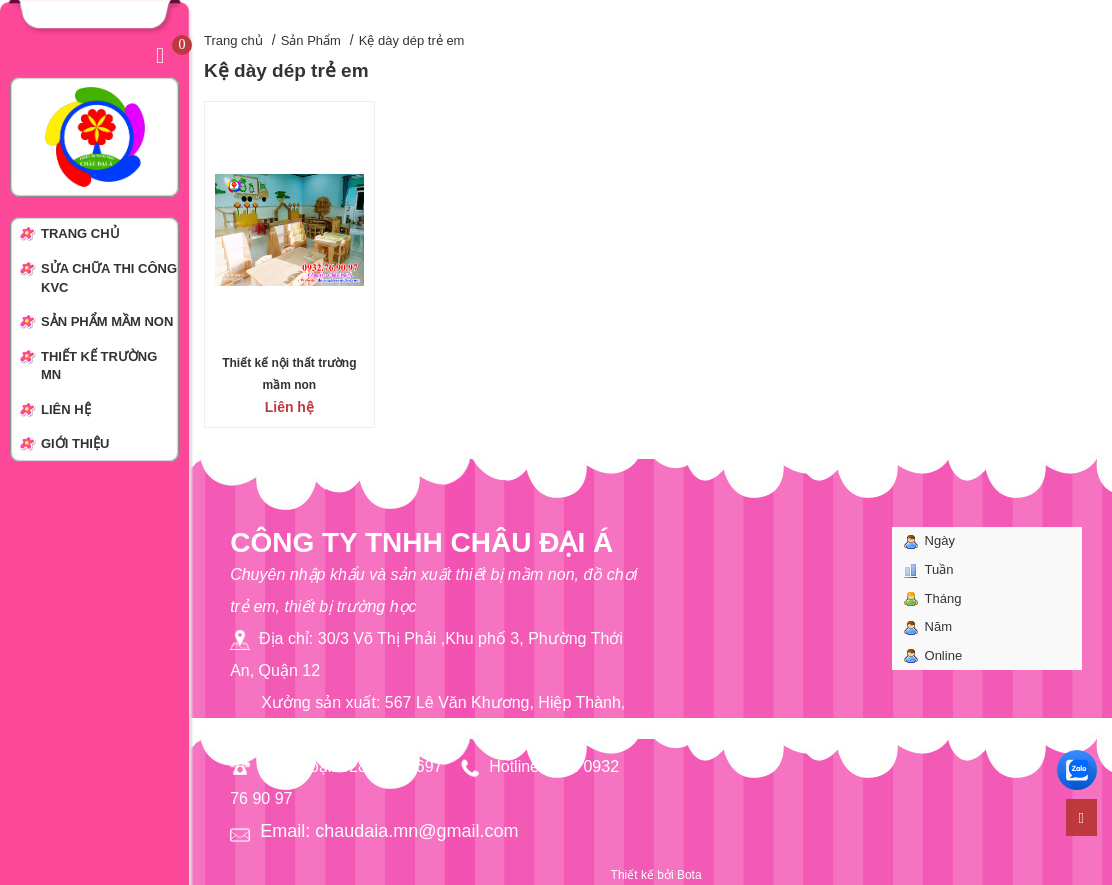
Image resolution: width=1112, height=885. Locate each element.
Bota (689, 875)
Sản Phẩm (311, 40)
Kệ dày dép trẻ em (412, 40)
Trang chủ (233, 40)
